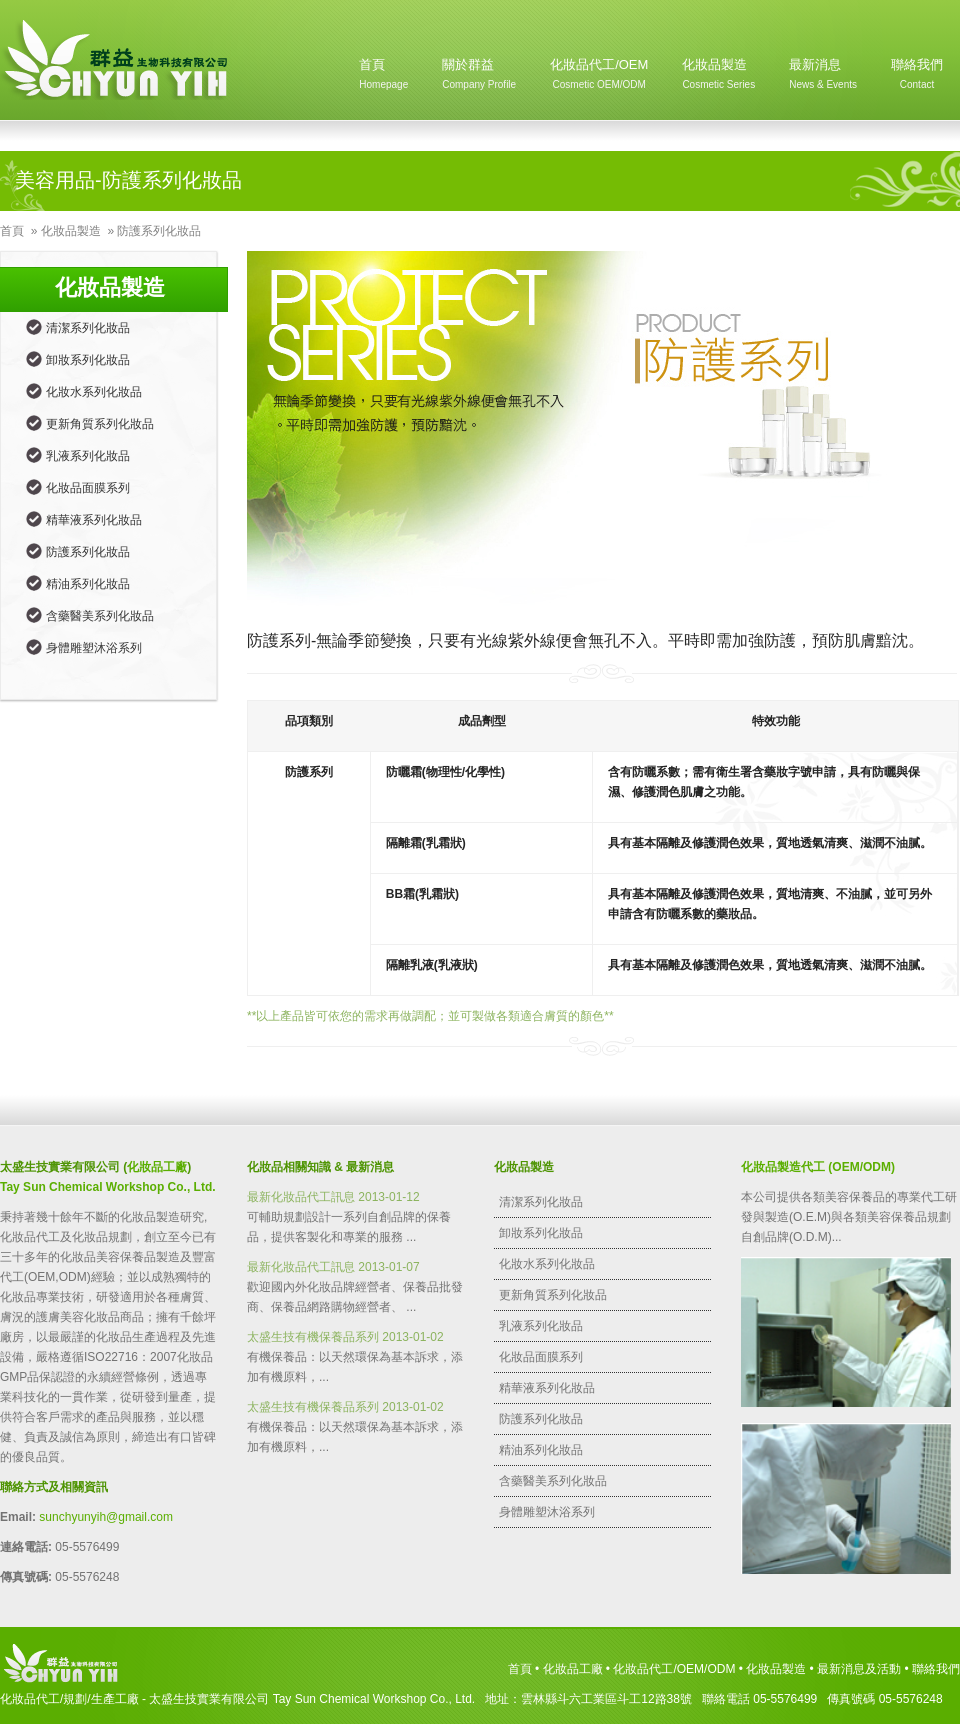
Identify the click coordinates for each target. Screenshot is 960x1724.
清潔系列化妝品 (88, 328)
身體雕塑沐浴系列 (94, 648)
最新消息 (823, 78)
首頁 (383, 78)
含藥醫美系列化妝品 (100, 616)
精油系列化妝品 (88, 584)
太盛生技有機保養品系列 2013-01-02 (345, 1337)
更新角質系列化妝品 (100, 424)
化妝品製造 (718, 78)
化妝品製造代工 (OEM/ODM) (818, 1167)
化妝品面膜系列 (88, 488)
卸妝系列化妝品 (88, 360)
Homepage (117, 60)
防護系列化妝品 (159, 231)
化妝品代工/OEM (599, 78)
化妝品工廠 (157, 1167)
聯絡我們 (917, 78)
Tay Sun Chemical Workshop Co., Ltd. (108, 1187)
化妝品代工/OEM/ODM (674, 1669)
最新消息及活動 (859, 1669)
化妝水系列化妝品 (94, 392)
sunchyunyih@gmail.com (106, 1517)
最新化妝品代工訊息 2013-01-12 (333, 1197)
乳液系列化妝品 (88, 456)
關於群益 (479, 78)
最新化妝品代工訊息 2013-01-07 (333, 1267)
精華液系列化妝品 (94, 520)
